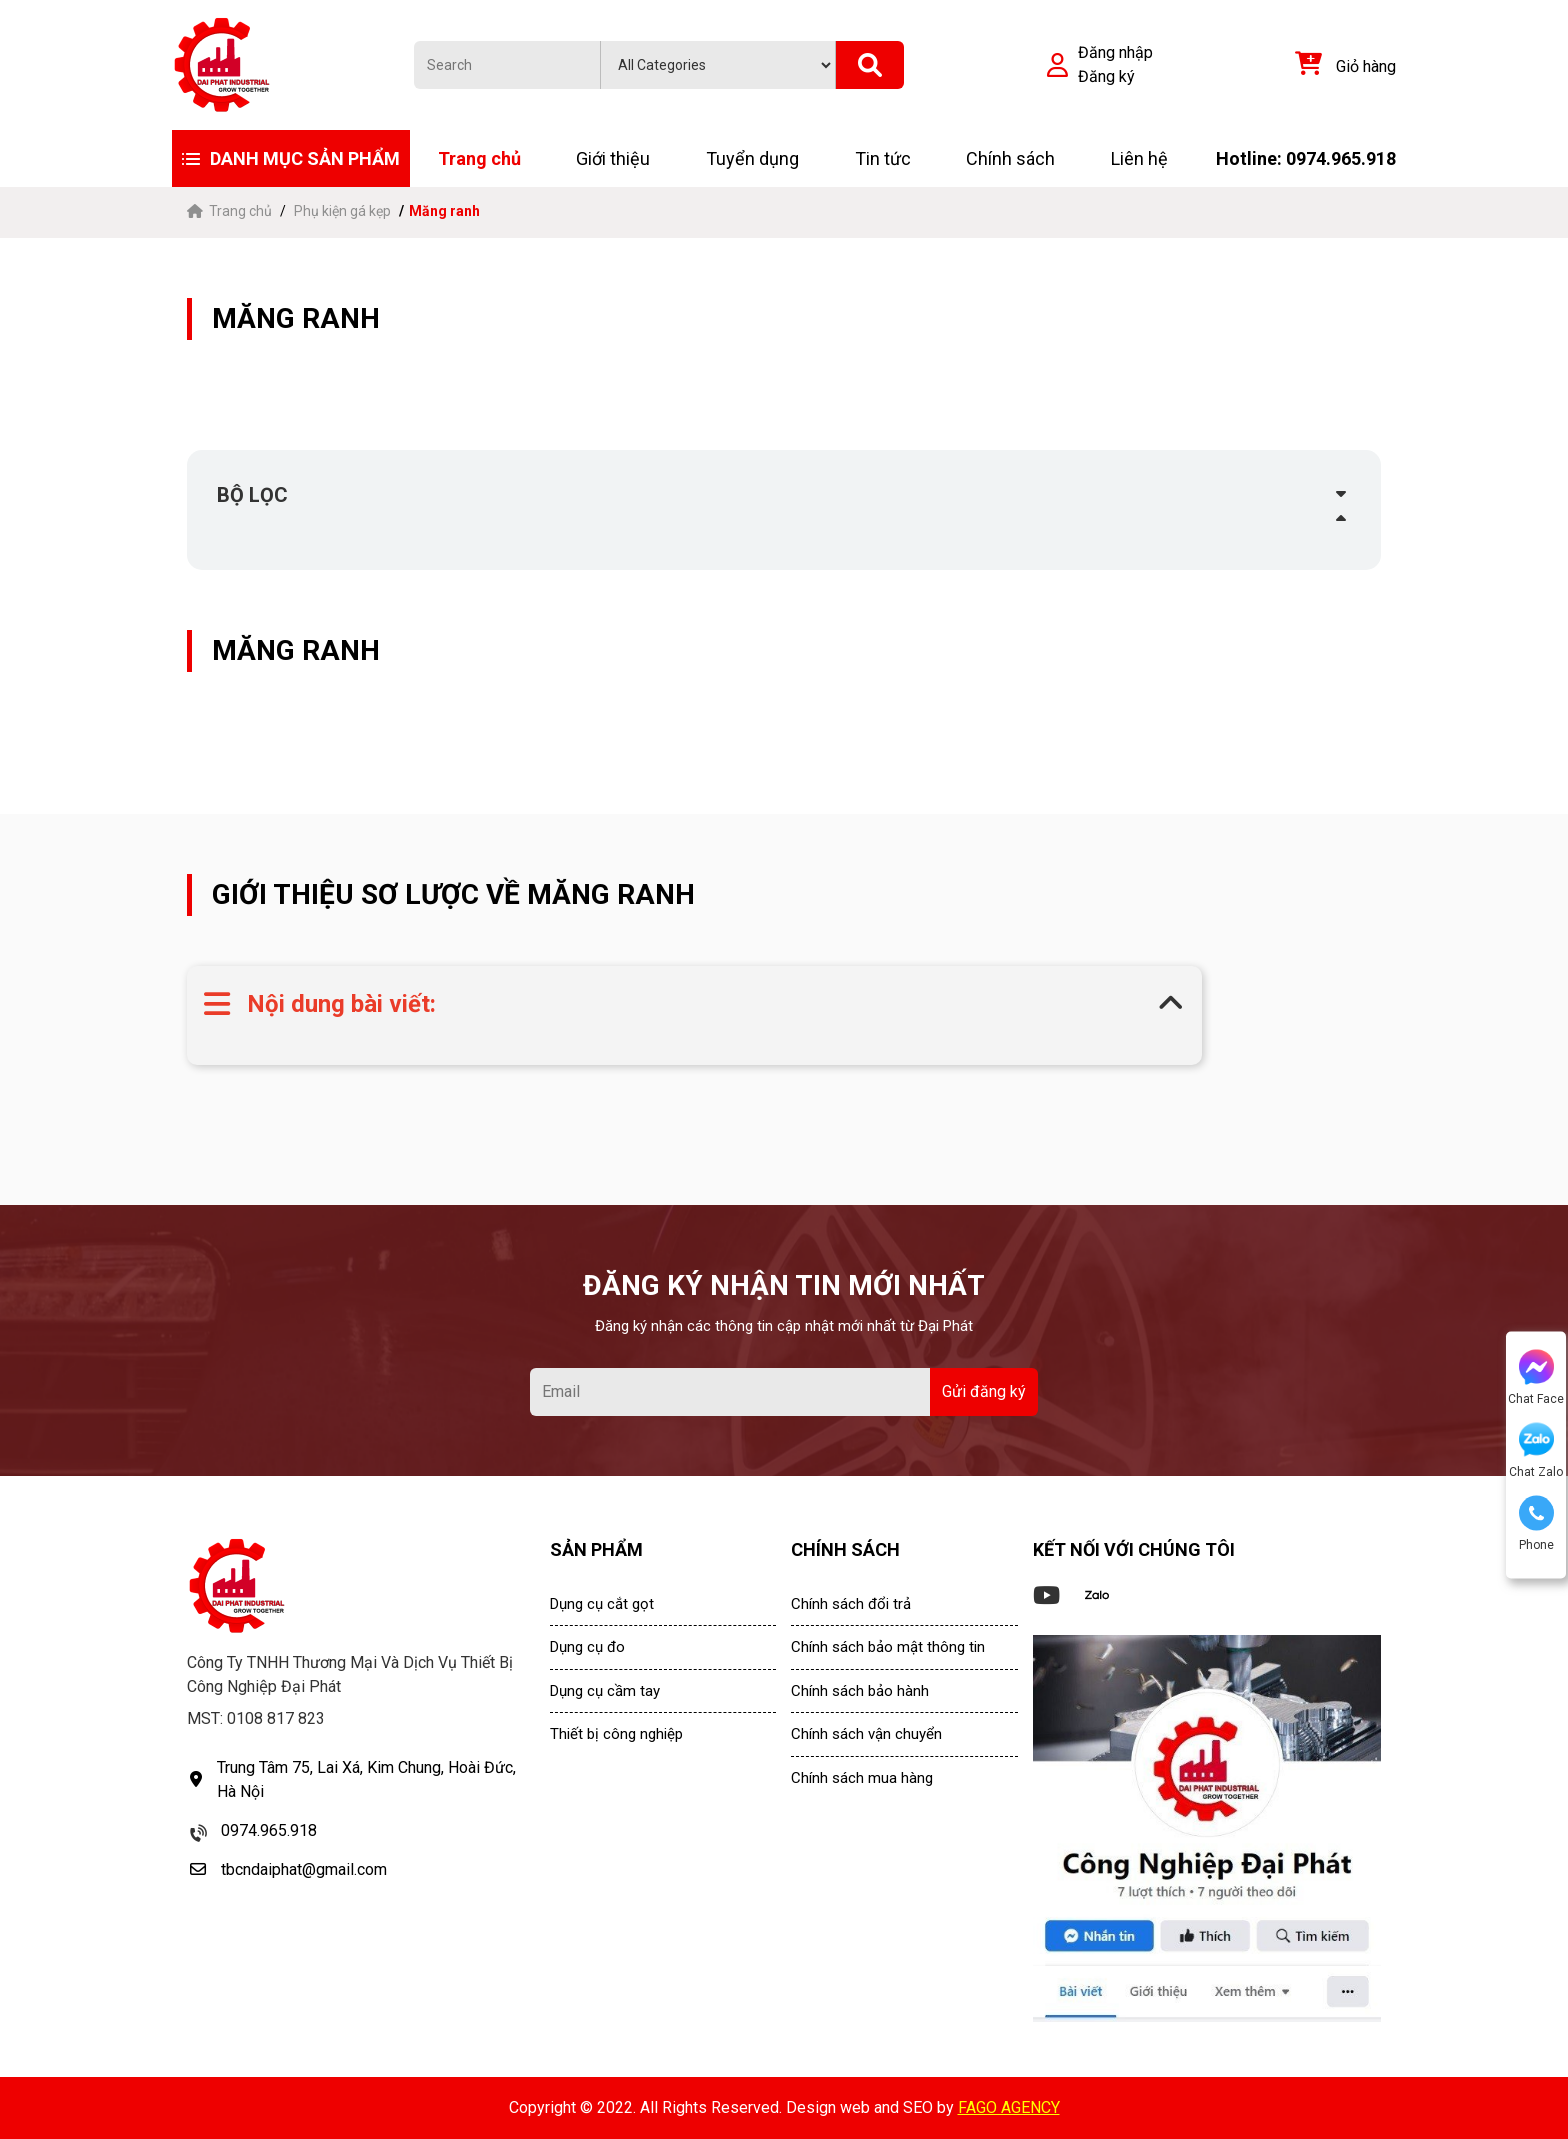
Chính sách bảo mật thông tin (888, 1647)
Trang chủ (479, 158)
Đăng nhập (1115, 52)
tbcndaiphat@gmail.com (304, 1869)
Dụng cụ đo (587, 1647)
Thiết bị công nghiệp (616, 1734)
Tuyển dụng (752, 158)
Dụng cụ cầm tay (605, 1691)
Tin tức (883, 158)
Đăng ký (1106, 76)
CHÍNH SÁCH (845, 1549)
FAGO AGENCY (1009, 2107)
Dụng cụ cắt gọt (602, 1604)
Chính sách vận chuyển (866, 1734)
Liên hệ (1139, 158)
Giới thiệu (613, 158)
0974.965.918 (269, 1830)
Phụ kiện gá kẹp (342, 211)
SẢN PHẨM (596, 1549)
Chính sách (1010, 158)
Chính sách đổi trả (851, 1604)
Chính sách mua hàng (862, 1778)
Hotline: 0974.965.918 (1306, 158)
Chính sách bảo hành (860, 1691)
